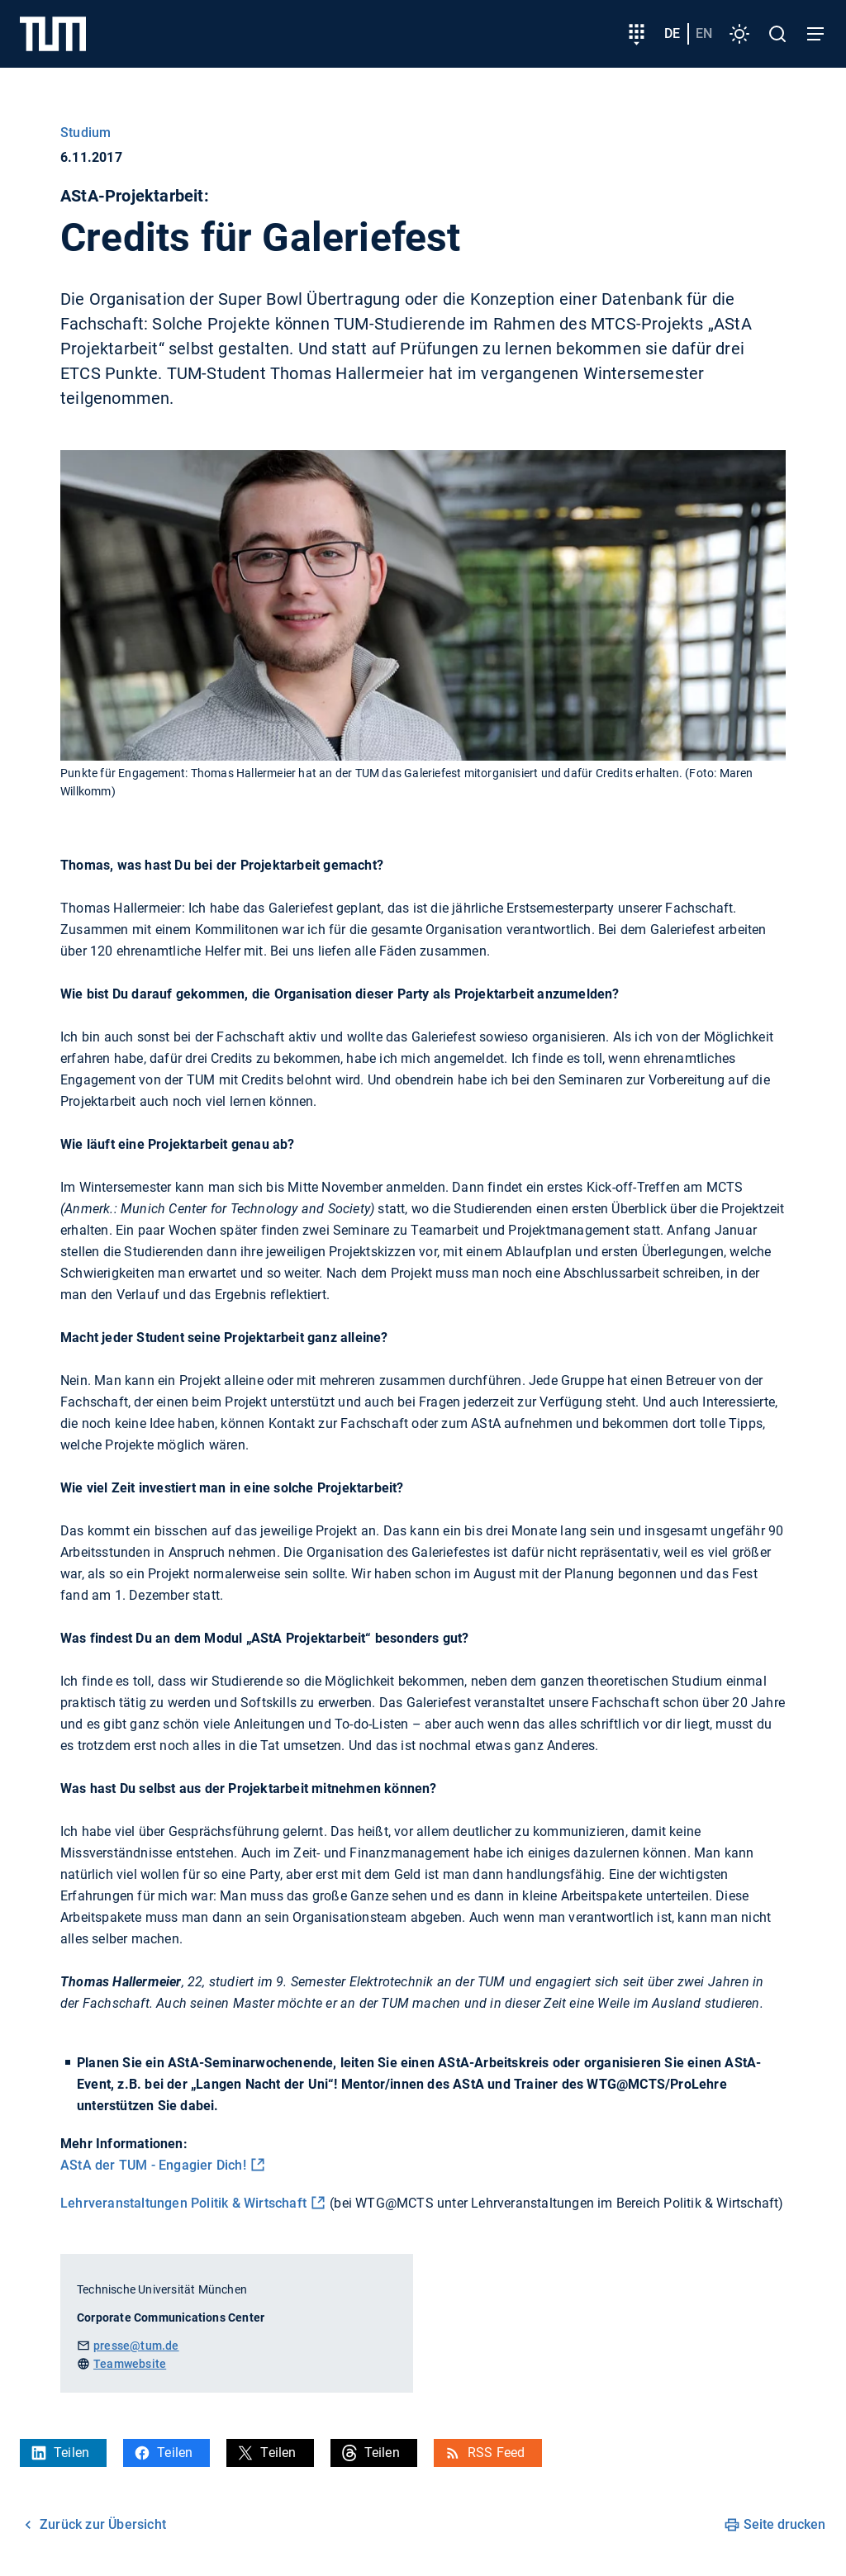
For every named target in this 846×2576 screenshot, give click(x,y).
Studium (85, 132)
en (704, 33)
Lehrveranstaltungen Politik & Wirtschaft (183, 2203)
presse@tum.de (136, 2345)
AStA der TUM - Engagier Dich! (153, 2165)
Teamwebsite (129, 2363)
